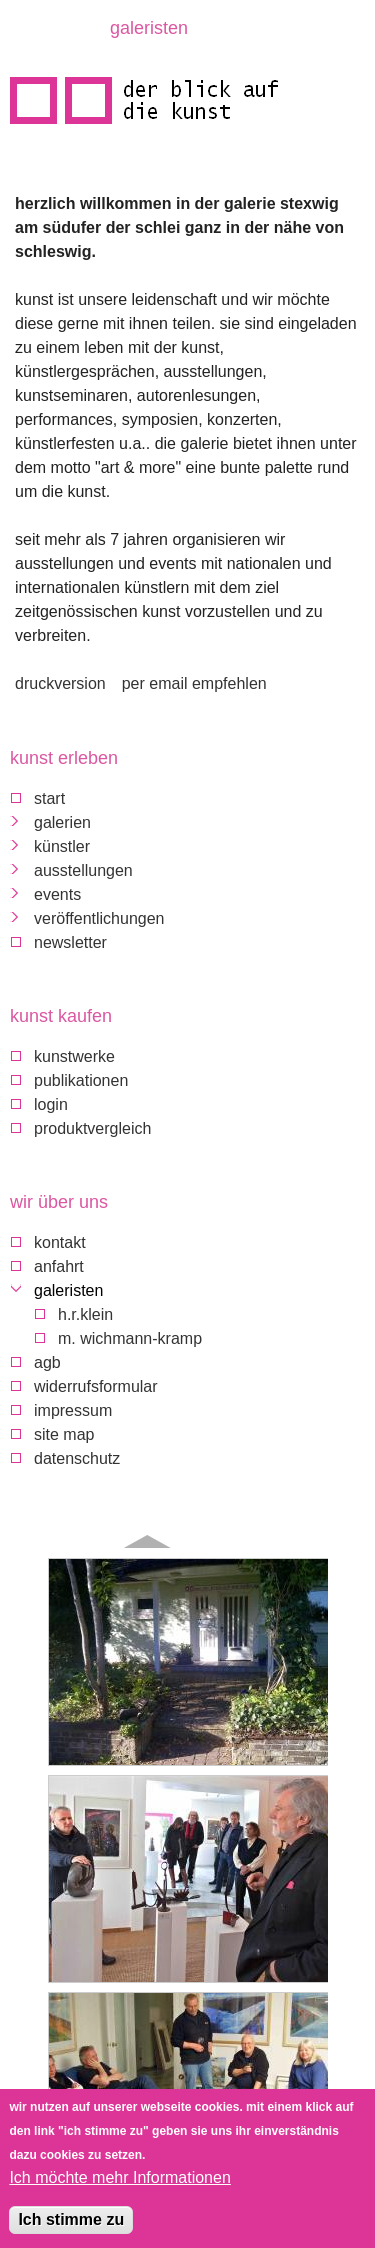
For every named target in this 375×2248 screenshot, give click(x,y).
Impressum (73, 1410)
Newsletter (70, 942)
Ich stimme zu (71, 2222)
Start (49, 798)
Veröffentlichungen (99, 918)
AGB (47, 1362)
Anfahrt (59, 1266)
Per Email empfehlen (194, 683)
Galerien (62, 822)
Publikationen (81, 1080)
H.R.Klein (85, 1314)
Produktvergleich (92, 1128)
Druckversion (60, 683)
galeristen (68, 1290)
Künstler (62, 846)
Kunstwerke (74, 1056)
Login (51, 1104)
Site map (64, 1434)
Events (57, 894)
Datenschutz (77, 1458)
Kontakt (60, 1242)
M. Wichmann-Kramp (130, 1338)
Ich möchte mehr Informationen (119, 2180)
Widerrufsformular (96, 1386)
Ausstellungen (83, 870)
